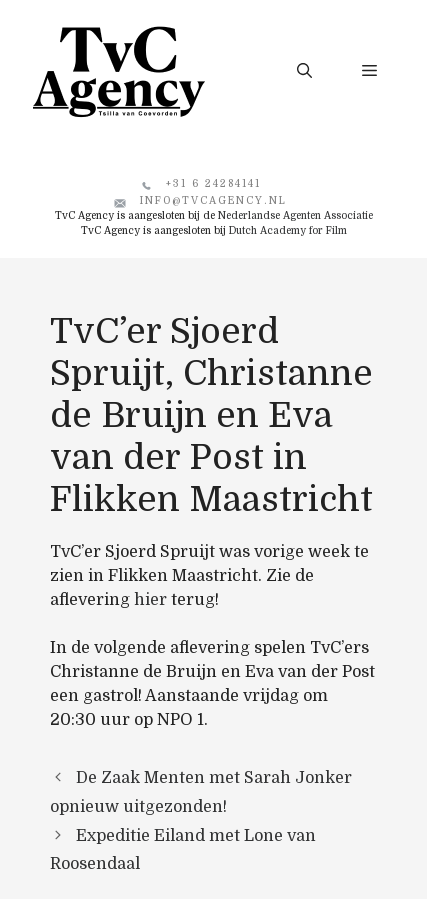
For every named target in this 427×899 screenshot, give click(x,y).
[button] (304, 71)
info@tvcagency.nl (213, 200)
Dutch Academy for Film (288, 230)
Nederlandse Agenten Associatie (295, 215)
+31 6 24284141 (213, 183)
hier (150, 600)
